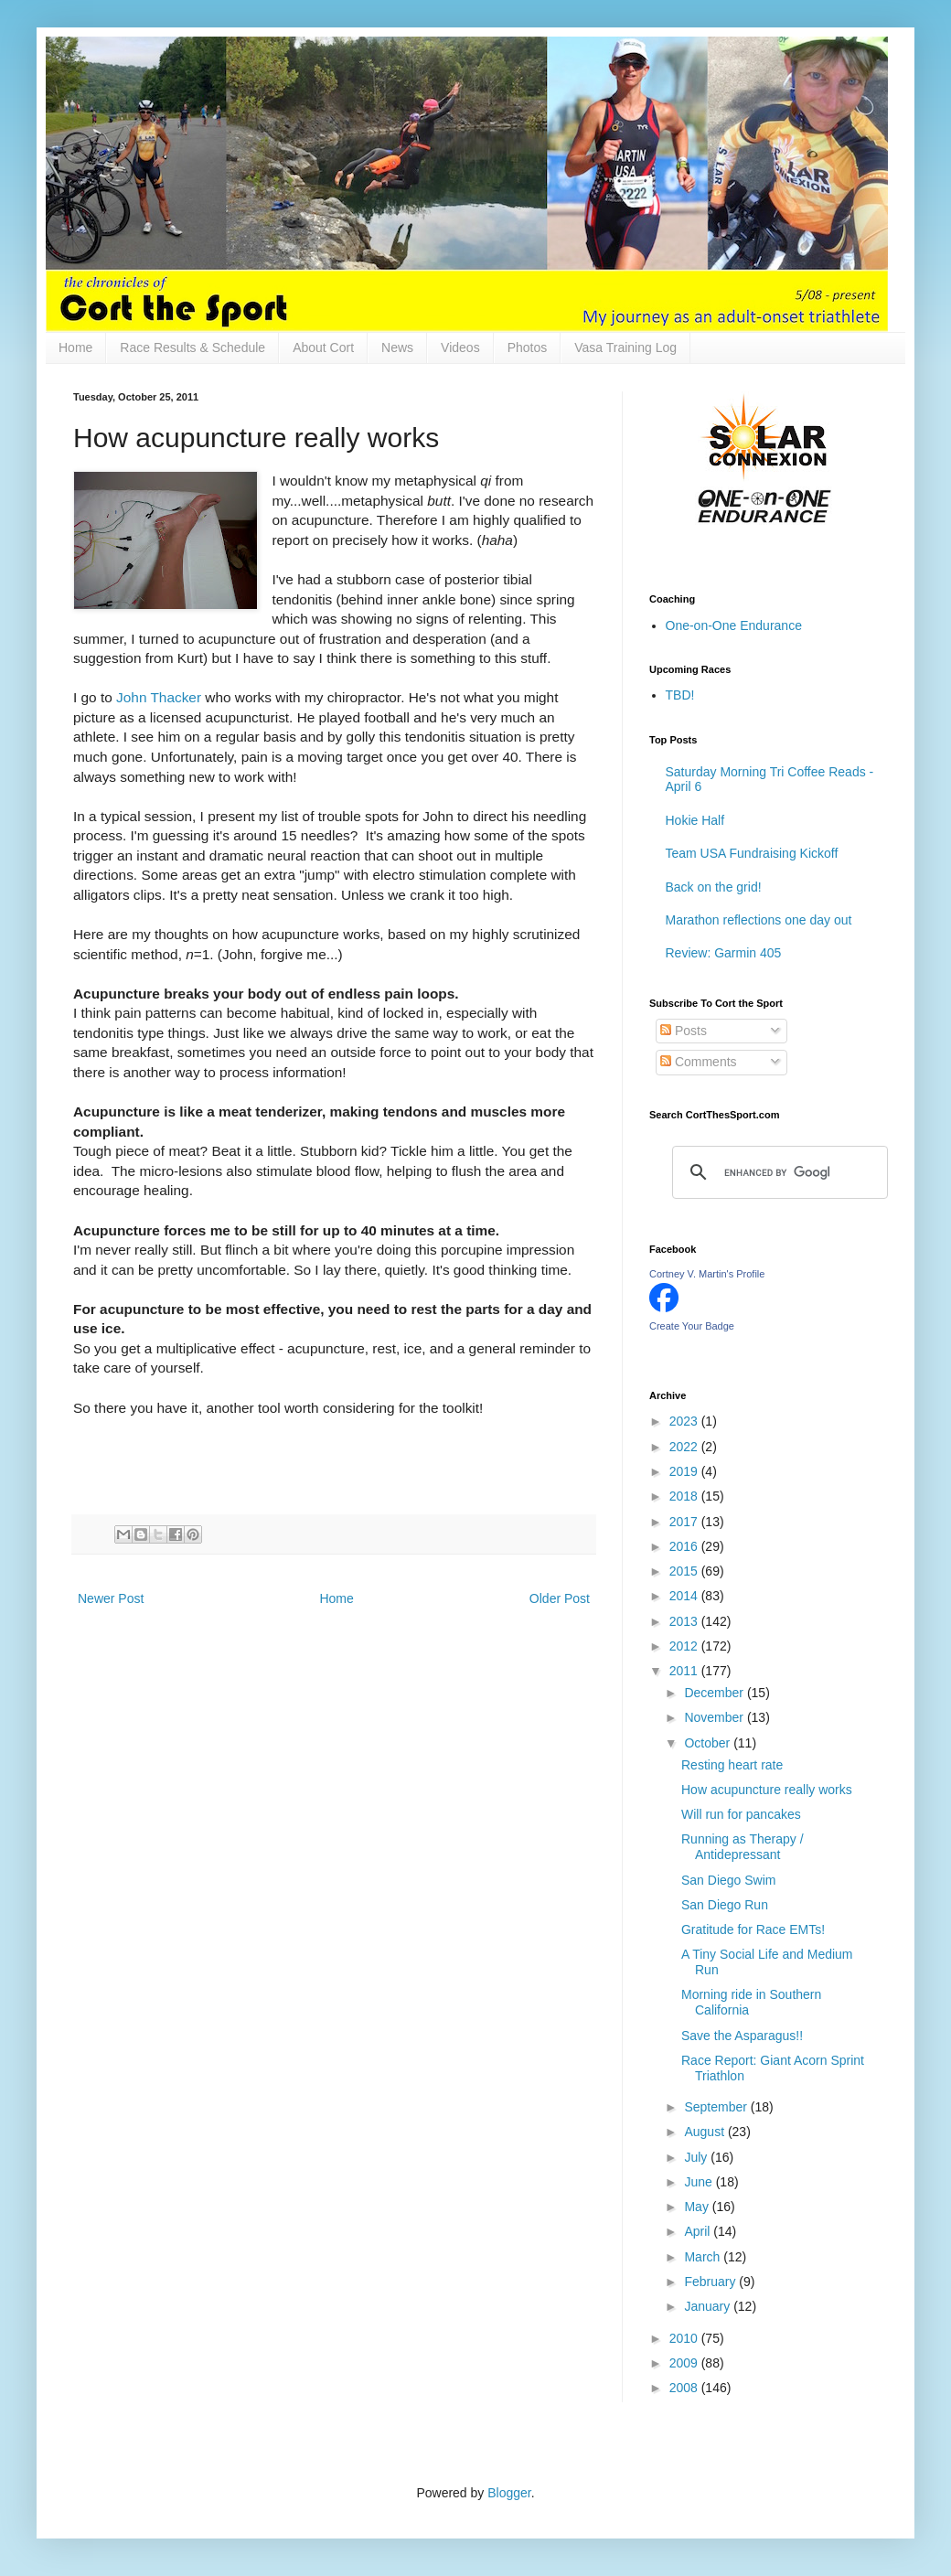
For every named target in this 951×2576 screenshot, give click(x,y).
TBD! (680, 695)
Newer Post (111, 1598)
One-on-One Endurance (734, 625)
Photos (528, 347)
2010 (685, 2338)
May (697, 2206)
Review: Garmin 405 (724, 953)
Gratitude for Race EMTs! (753, 1929)
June (699, 2182)
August (705, 2131)
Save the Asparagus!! (742, 2035)
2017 (685, 1521)
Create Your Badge (691, 1325)
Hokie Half (695, 820)
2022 (685, 1446)
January (708, 2306)
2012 (685, 1646)
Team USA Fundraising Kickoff (752, 853)
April (698, 2231)
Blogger (508, 2492)
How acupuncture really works (766, 1789)
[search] (777, 1172)
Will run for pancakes (741, 1814)
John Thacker (158, 697)
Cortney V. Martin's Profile (706, 1273)
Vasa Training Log (625, 347)
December (715, 1692)
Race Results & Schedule (192, 347)
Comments (698, 1061)
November (715, 1717)
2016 (685, 1546)
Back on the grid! (714, 887)
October (708, 1743)
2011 (685, 1670)
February (711, 2281)
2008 (685, 2387)
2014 (685, 1595)
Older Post (559, 1598)
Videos (460, 347)
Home (75, 347)
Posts (683, 1030)
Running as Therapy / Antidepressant (742, 1847)
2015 (685, 1571)
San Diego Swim (728, 1880)
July (697, 2157)
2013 (685, 1621)
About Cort (323, 347)
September (717, 2107)
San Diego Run (724, 1904)
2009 (685, 2363)
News (397, 347)
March (703, 2257)
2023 (685, 1421)
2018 (685, 1496)
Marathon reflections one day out (759, 920)
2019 (685, 1471)
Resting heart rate (732, 1765)
